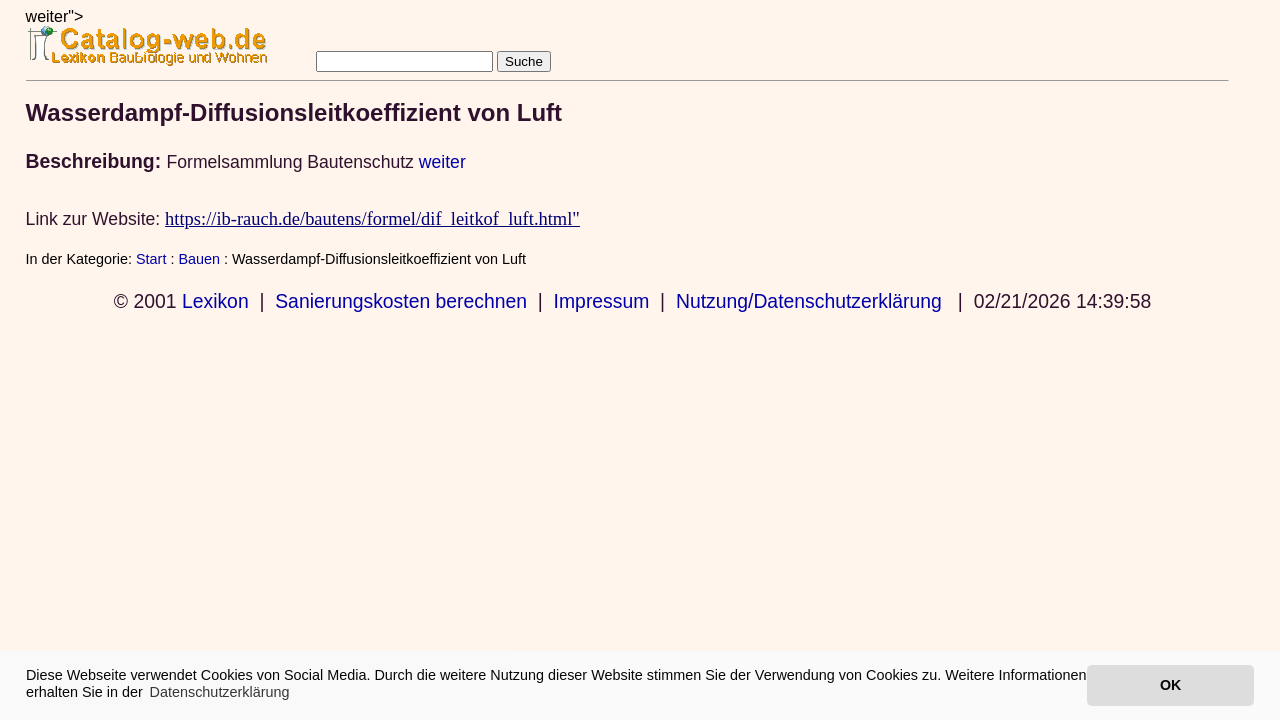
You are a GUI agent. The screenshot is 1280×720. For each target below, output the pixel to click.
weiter (442, 162)
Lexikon (215, 301)
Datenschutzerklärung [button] (220, 692)
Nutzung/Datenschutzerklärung (809, 301)
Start (151, 259)
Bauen (199, 259)
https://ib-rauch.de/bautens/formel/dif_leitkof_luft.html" (372, 219)
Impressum (602, 301)
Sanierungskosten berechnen (401, 301)
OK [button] (1170, 685)
